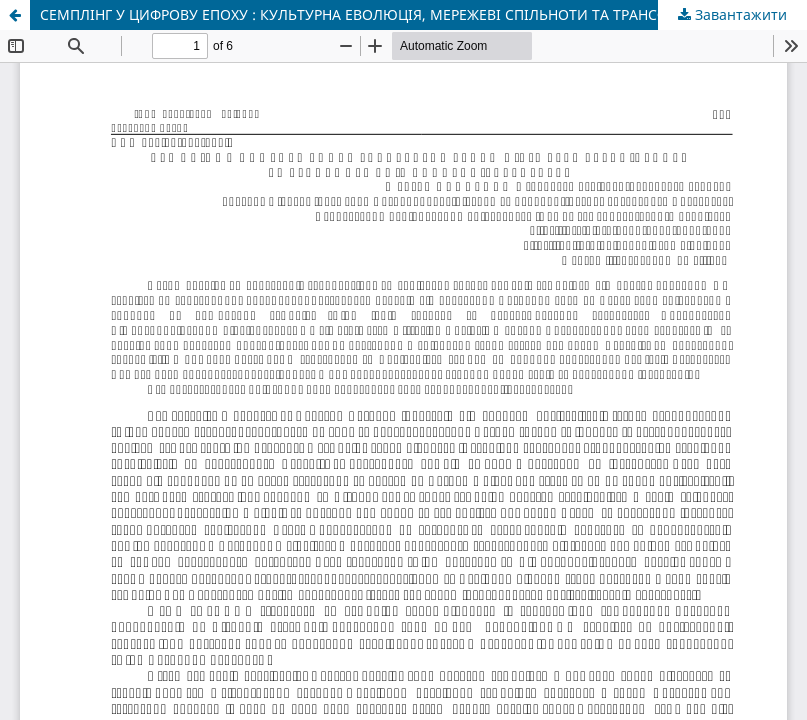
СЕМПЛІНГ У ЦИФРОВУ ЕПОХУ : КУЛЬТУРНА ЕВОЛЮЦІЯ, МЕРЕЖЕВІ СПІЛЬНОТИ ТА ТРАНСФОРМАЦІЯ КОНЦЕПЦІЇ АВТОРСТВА (423, 14)
